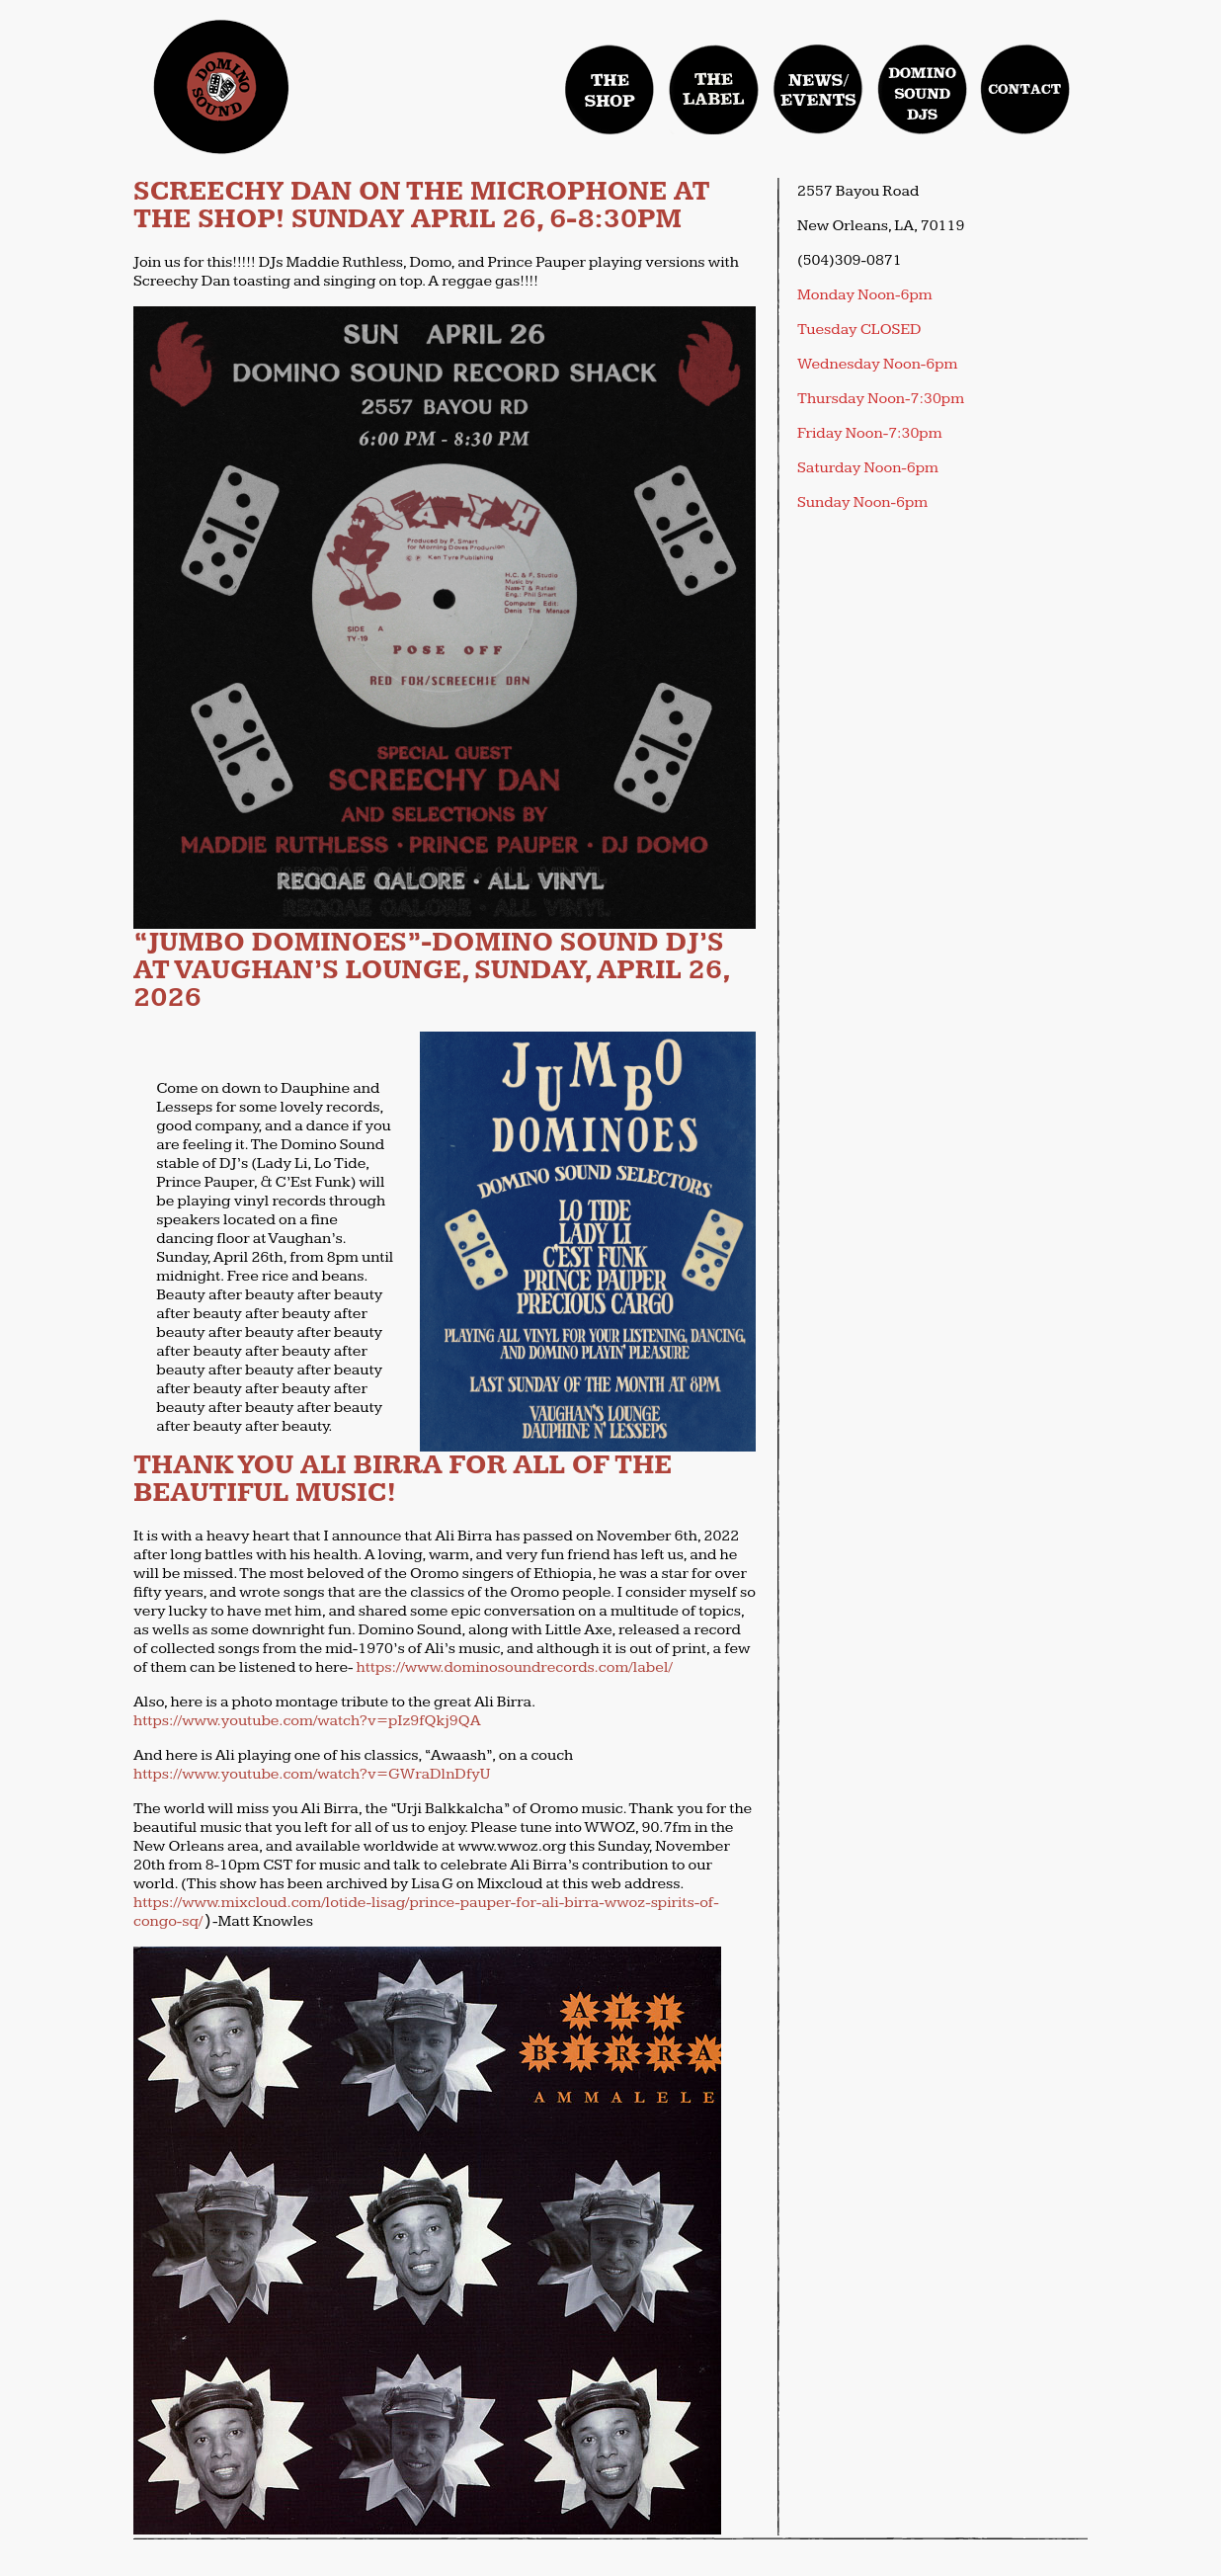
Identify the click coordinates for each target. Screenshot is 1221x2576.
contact (1025, 88)
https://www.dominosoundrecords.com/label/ (515, 1667)
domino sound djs (927, 106)
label (714, 88)
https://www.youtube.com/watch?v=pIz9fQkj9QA (306, 1720)
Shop (610, 88)
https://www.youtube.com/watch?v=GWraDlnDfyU (311, 1774)
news (818, 88)
